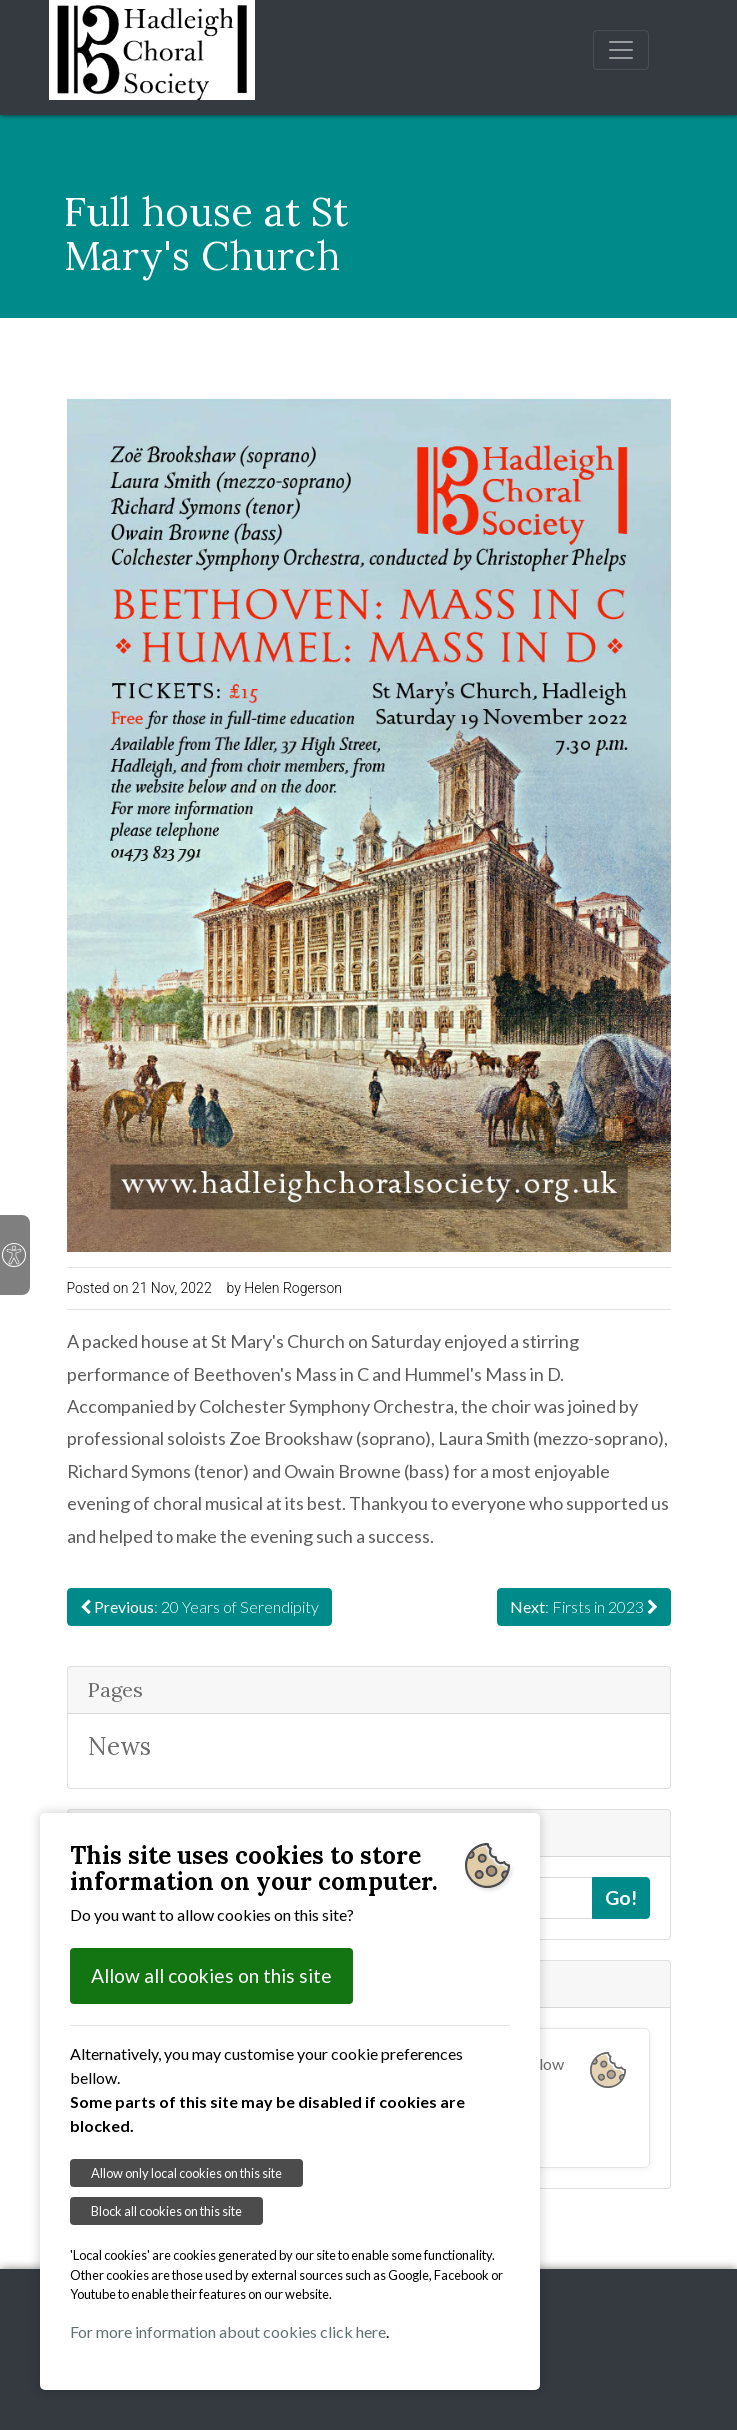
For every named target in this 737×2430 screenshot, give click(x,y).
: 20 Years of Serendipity (199, 1606)
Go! (621, 1897)
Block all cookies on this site (166, 2211)
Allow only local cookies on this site (186, 2173)
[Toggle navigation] (621, 50)
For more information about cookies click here (228, 2331)
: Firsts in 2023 (584, 1606)
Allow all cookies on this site (211, 1975)
